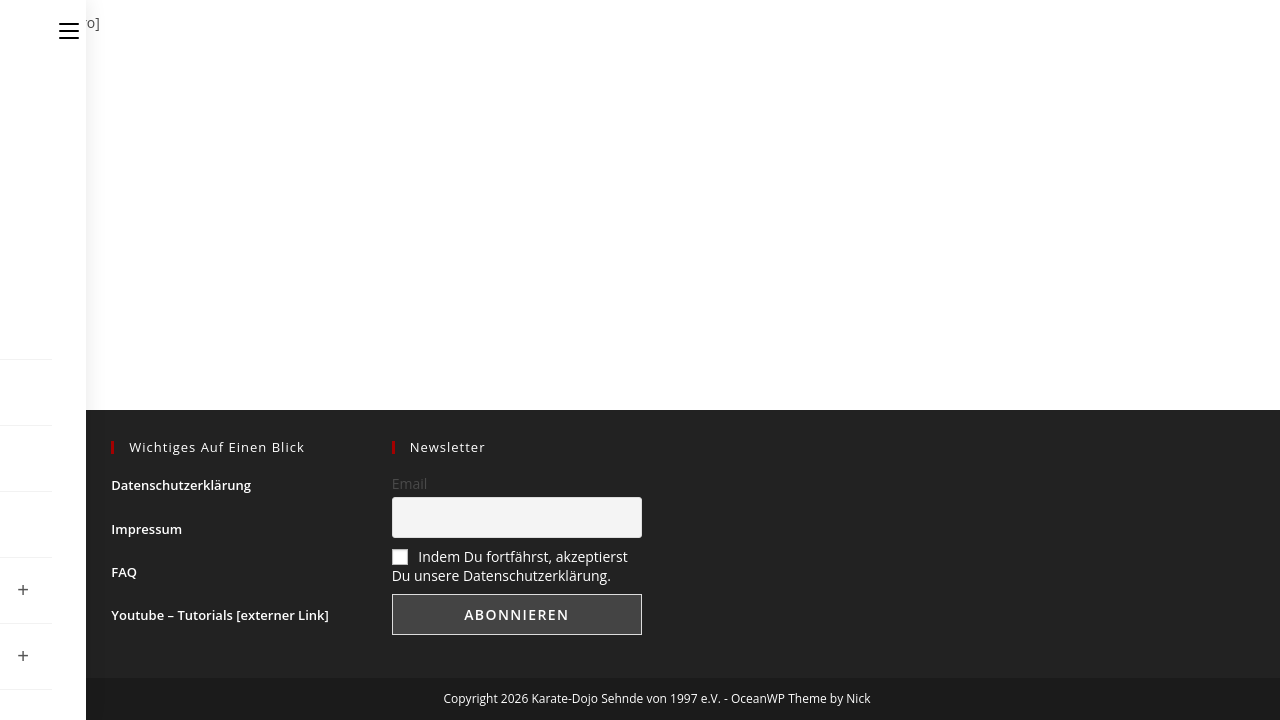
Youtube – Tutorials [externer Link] (220, 615)
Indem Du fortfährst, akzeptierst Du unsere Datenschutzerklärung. (510, 566)
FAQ (124, 572)
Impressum (146, 529)
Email (410, 483)
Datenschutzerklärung (181, 485)
